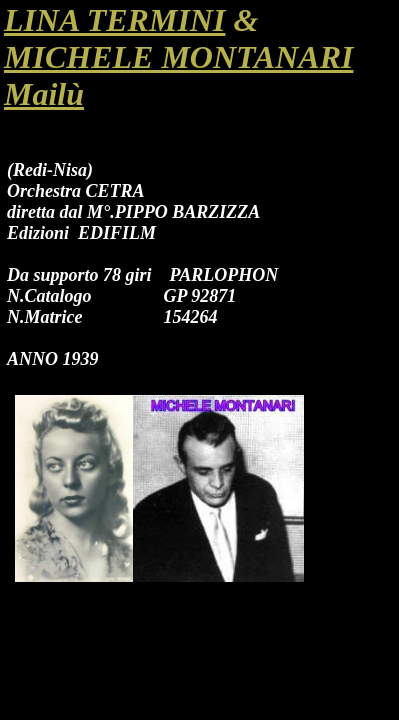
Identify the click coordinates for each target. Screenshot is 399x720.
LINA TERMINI (114, 20)
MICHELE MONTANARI (178, 57)
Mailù (44, 94)
